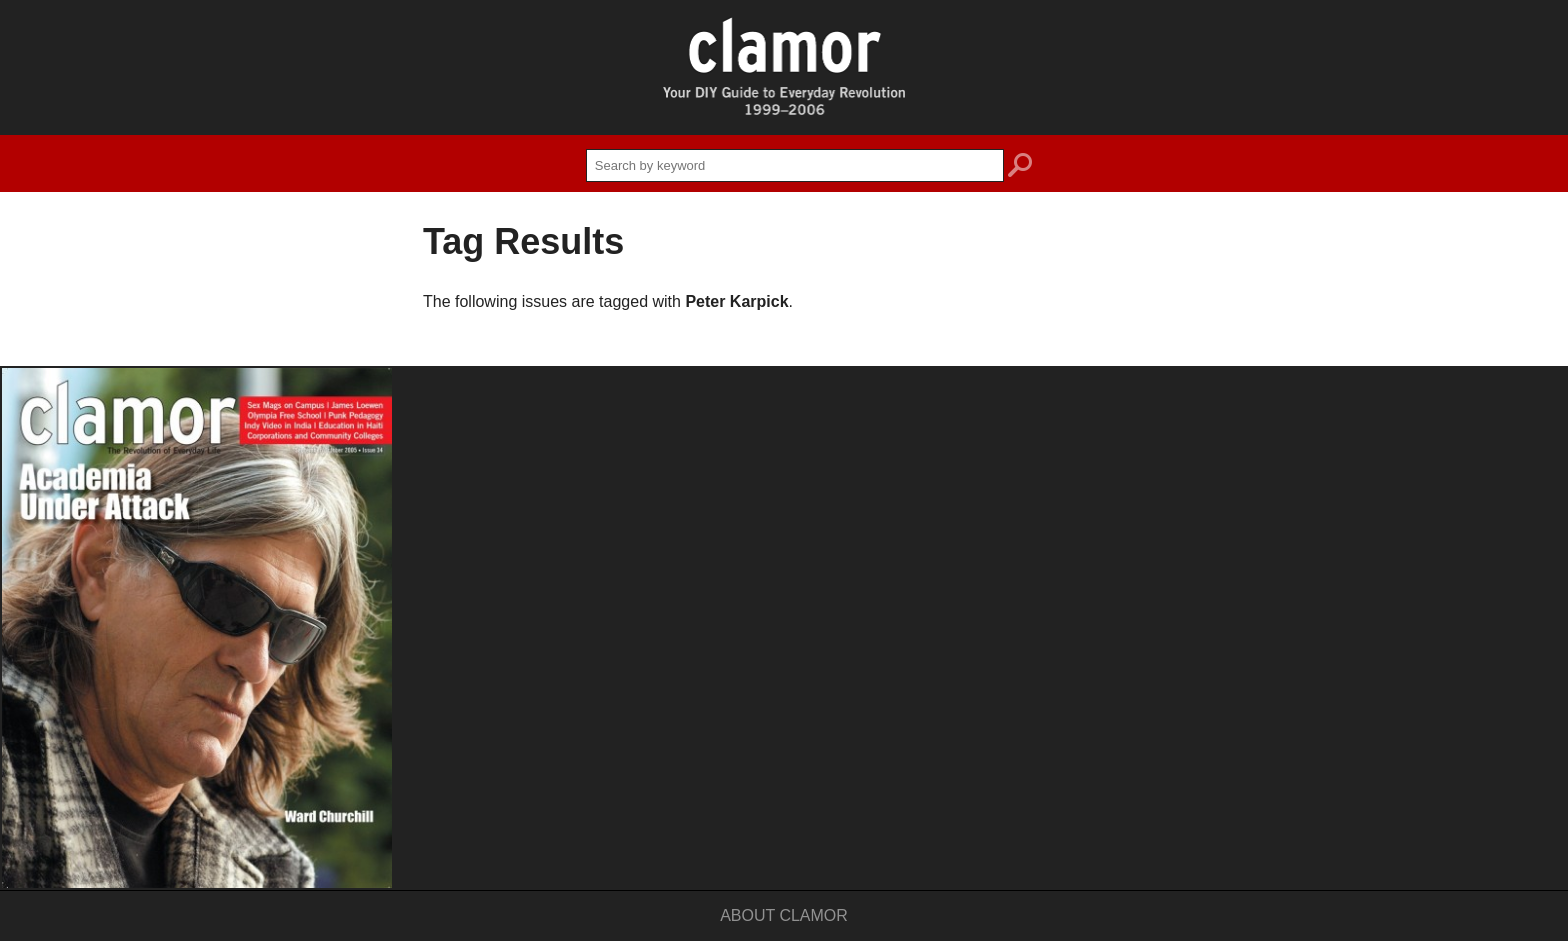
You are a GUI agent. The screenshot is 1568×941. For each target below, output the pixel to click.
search (1020, 168)
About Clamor (784, 915)
